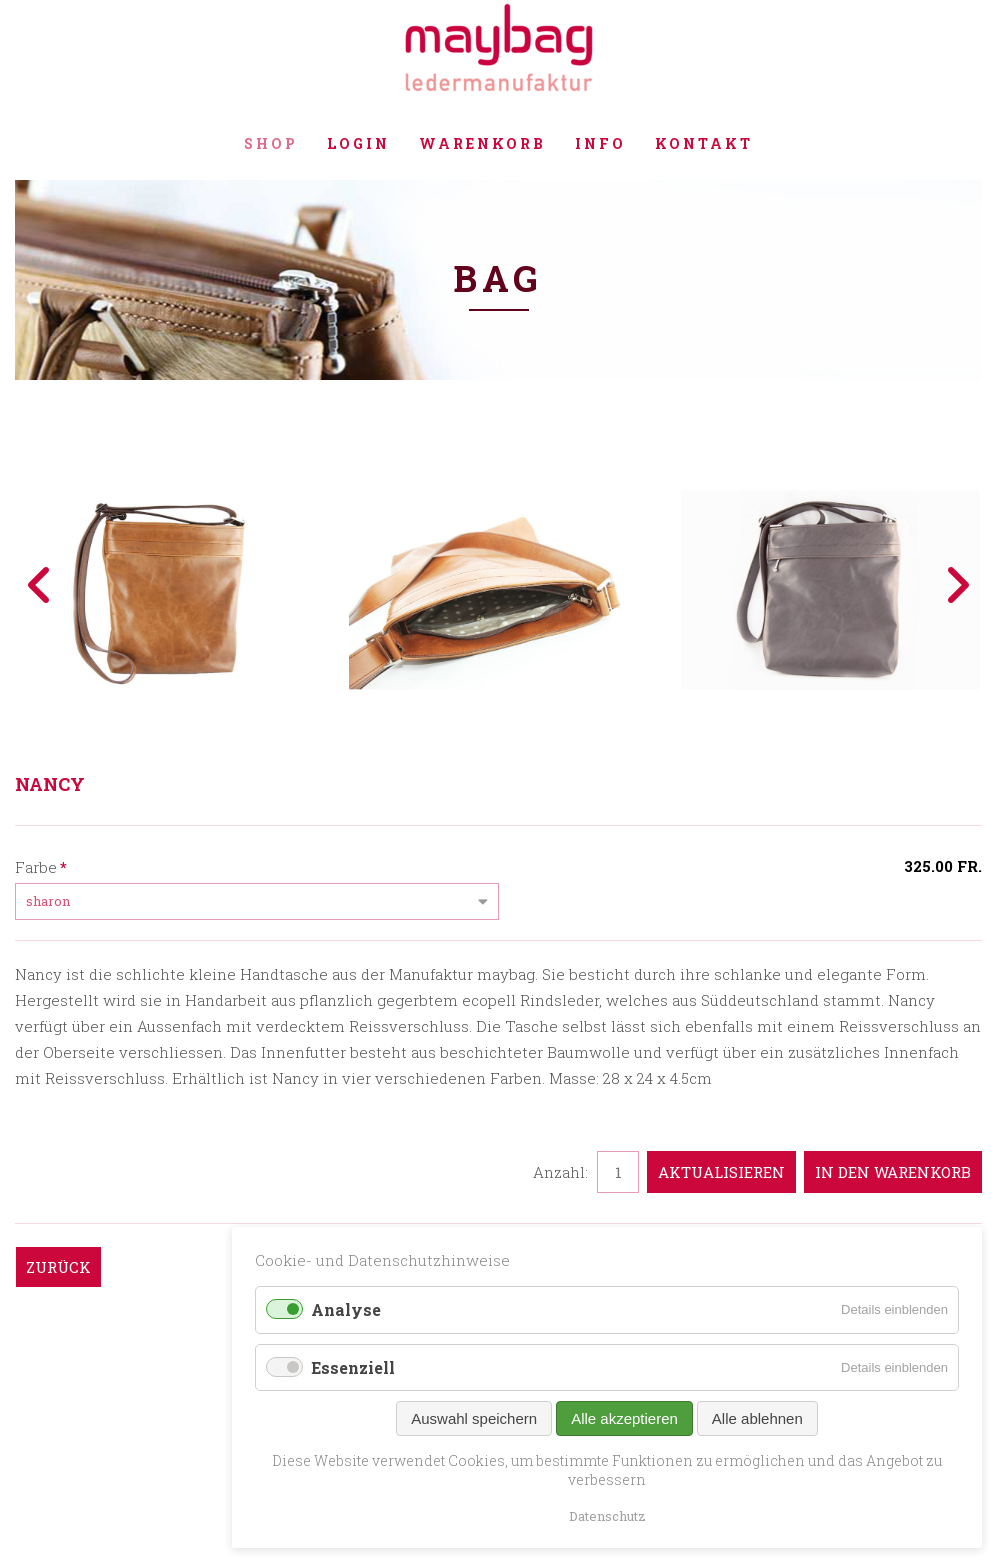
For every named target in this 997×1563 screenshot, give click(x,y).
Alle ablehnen (757, 1418)
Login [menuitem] (358, 143)
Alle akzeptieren (624, 1418)
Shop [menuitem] (271, 143)
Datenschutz (607, 1516)
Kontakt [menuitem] (704, 143)
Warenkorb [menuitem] (482, 143)
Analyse (346, 1309)
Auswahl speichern (474, 1418)
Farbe (41, 866)
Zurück (58, 1267)
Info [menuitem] (600, 143)
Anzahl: (560, 1172)
